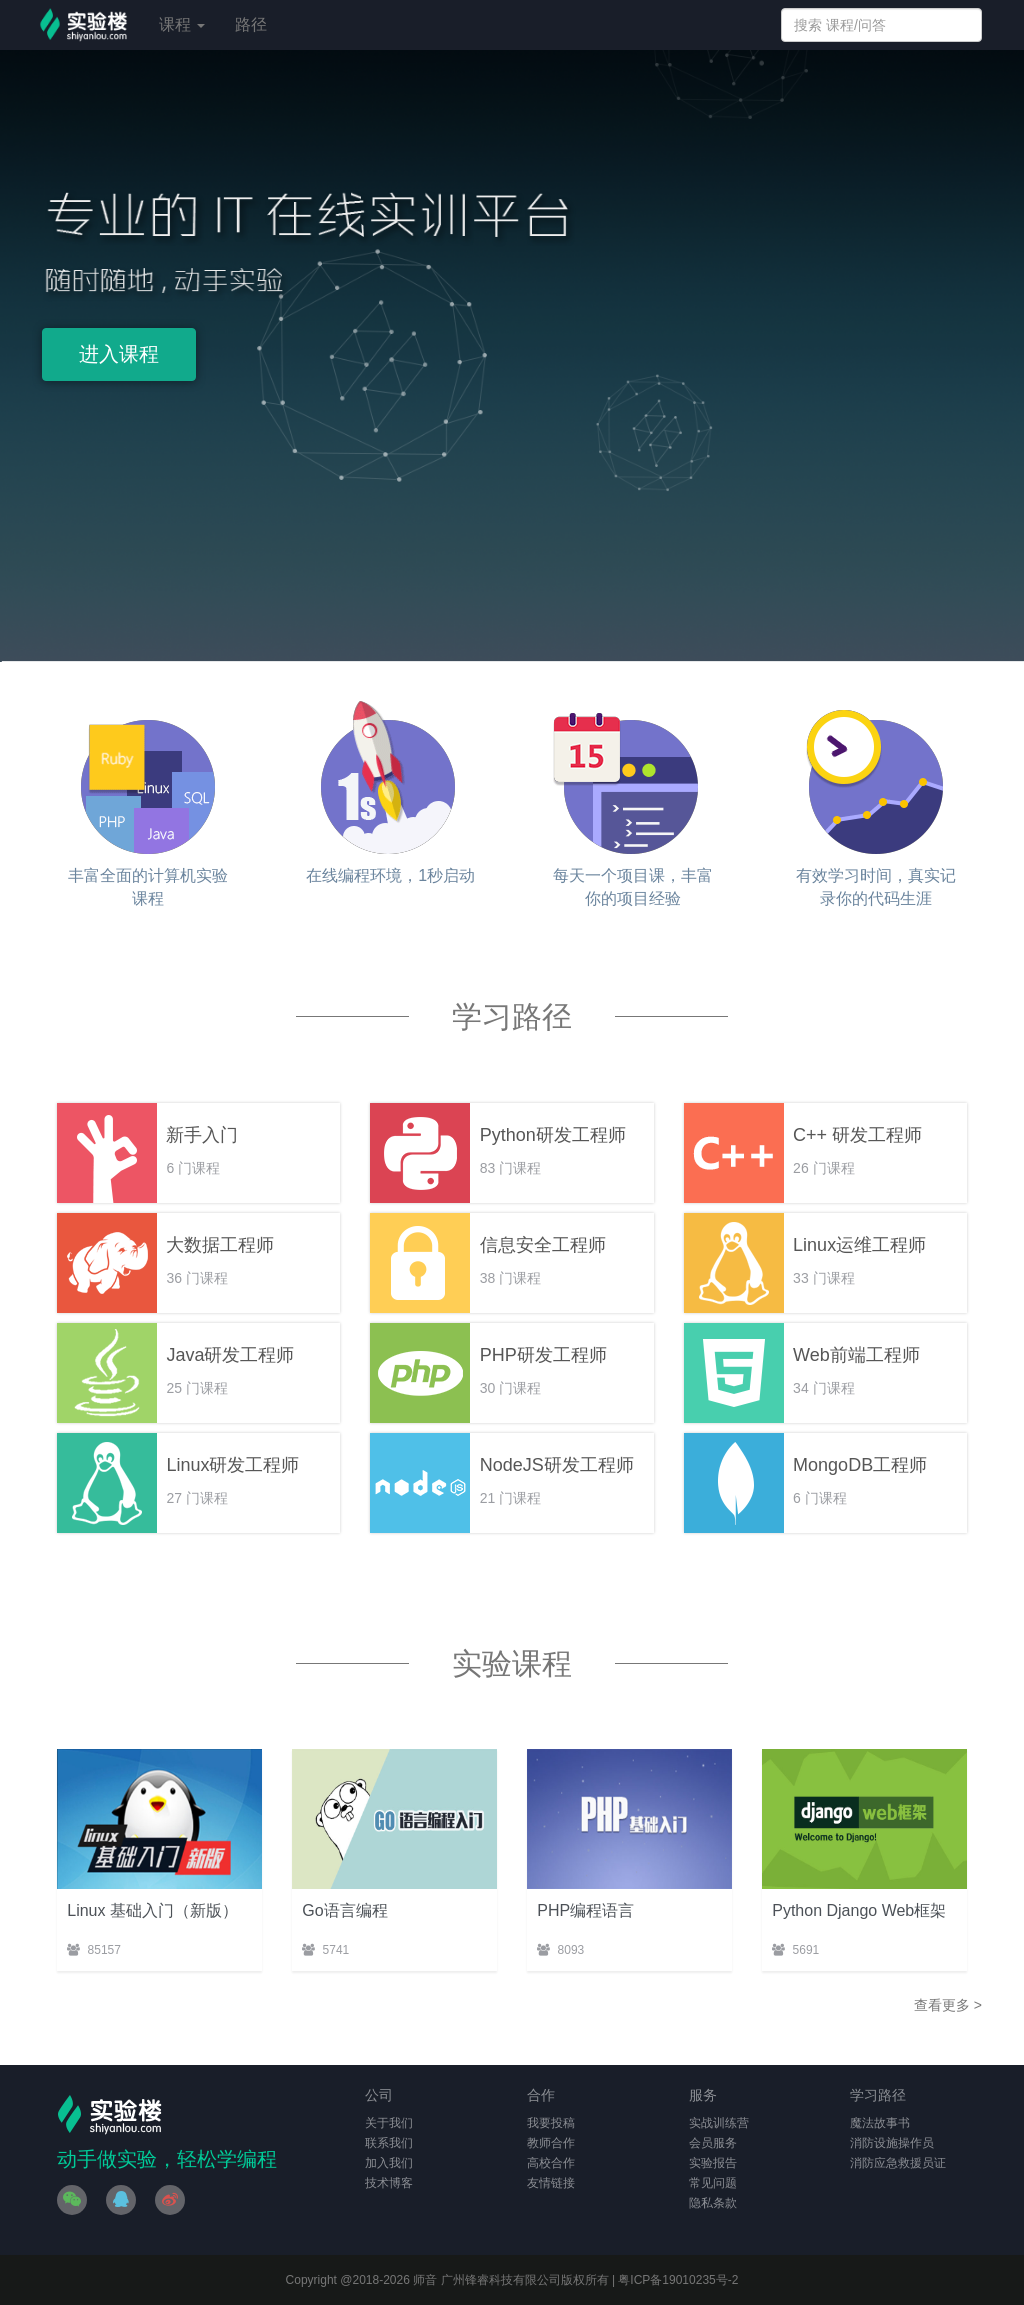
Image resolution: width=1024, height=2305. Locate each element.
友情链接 (551, 2183)
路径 (251, 24)
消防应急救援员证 (898, 2163)
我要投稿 (551, 2123)
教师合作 (551, 2143)
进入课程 (119, 354)
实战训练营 (719, 2123)
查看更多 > (948, 2005)
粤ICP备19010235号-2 (678, 2280)
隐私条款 (713, 2203)
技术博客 (389, 2183)
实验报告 (713, 2163)
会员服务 (713, 2143)
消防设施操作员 (892, 2143)
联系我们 (389, 2143)
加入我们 (389, 2163)
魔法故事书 (880, 2123)
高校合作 (551, 2163)
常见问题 (713, 2183)
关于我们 (389, 2123)
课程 (182, 24)
